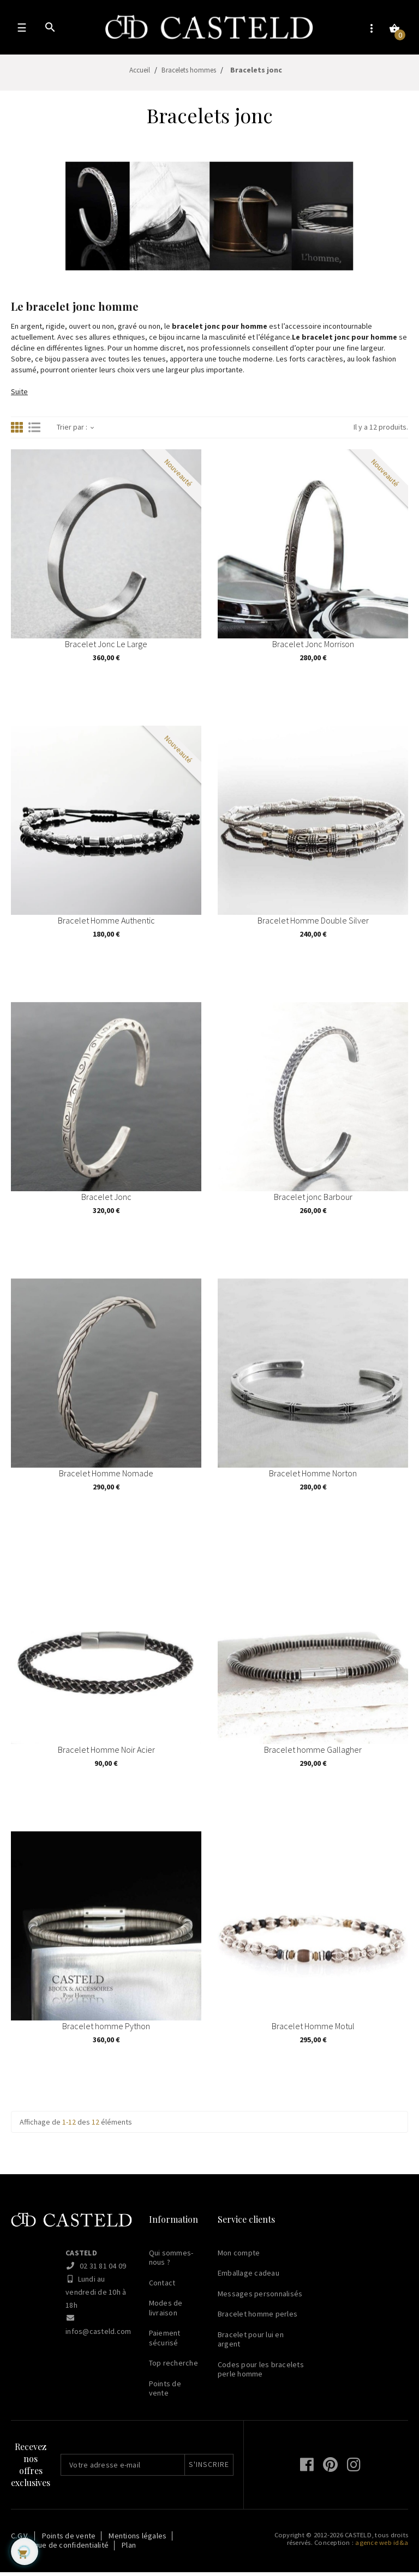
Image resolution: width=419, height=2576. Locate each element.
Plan (129, 2549)
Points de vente (165, 2392)
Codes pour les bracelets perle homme (261, 2373)
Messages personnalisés (260, 2297)
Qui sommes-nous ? (171, 2261)
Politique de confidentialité (62, 2549)
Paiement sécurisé (165, 2341)
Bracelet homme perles (257, 2317)
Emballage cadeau (248, 2277)
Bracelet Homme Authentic (106, 926)
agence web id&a (381, 2546)
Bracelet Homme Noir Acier (106, 1756)
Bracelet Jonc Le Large (106, 650)
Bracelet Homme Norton (313, 1479)
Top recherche (173, 2367)
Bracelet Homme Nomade (106, 1479)
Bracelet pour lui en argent (251, 2343)
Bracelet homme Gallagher (313, 1756)
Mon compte (239, 2256)
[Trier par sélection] (92, 432)
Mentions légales (137, 2539)
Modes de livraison (166, 2311)
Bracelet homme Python (106, 2032)
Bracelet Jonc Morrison (313, 650)
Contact (162, 2286)
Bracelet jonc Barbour (313, 1203)
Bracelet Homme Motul (313, 2032)
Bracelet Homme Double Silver (313, 926)
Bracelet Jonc (106, 1203)
